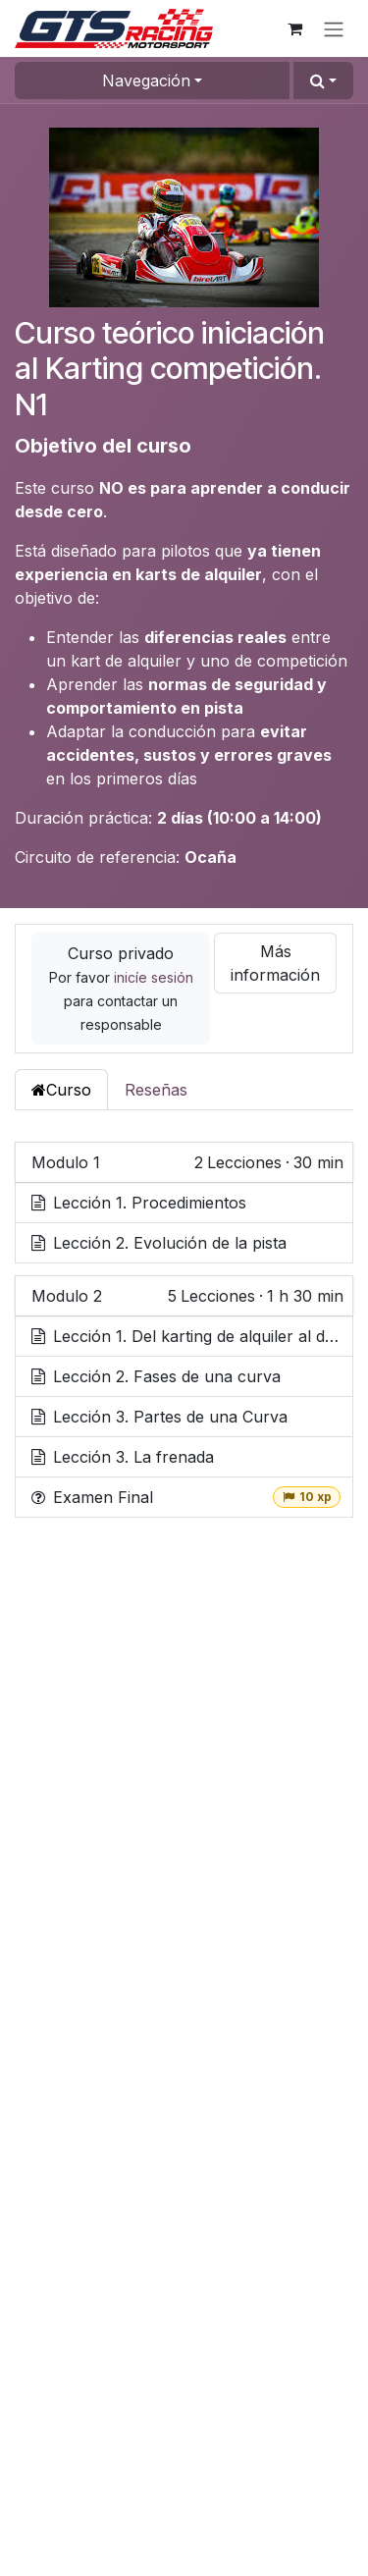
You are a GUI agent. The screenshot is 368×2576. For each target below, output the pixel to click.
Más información (275, 963)
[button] (323, 80)
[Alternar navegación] (333, 28)
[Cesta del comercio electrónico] (294, 28)
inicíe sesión (153, 977)
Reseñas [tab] (156, 1090)
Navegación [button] (146, 80)
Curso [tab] (61, 1090)
